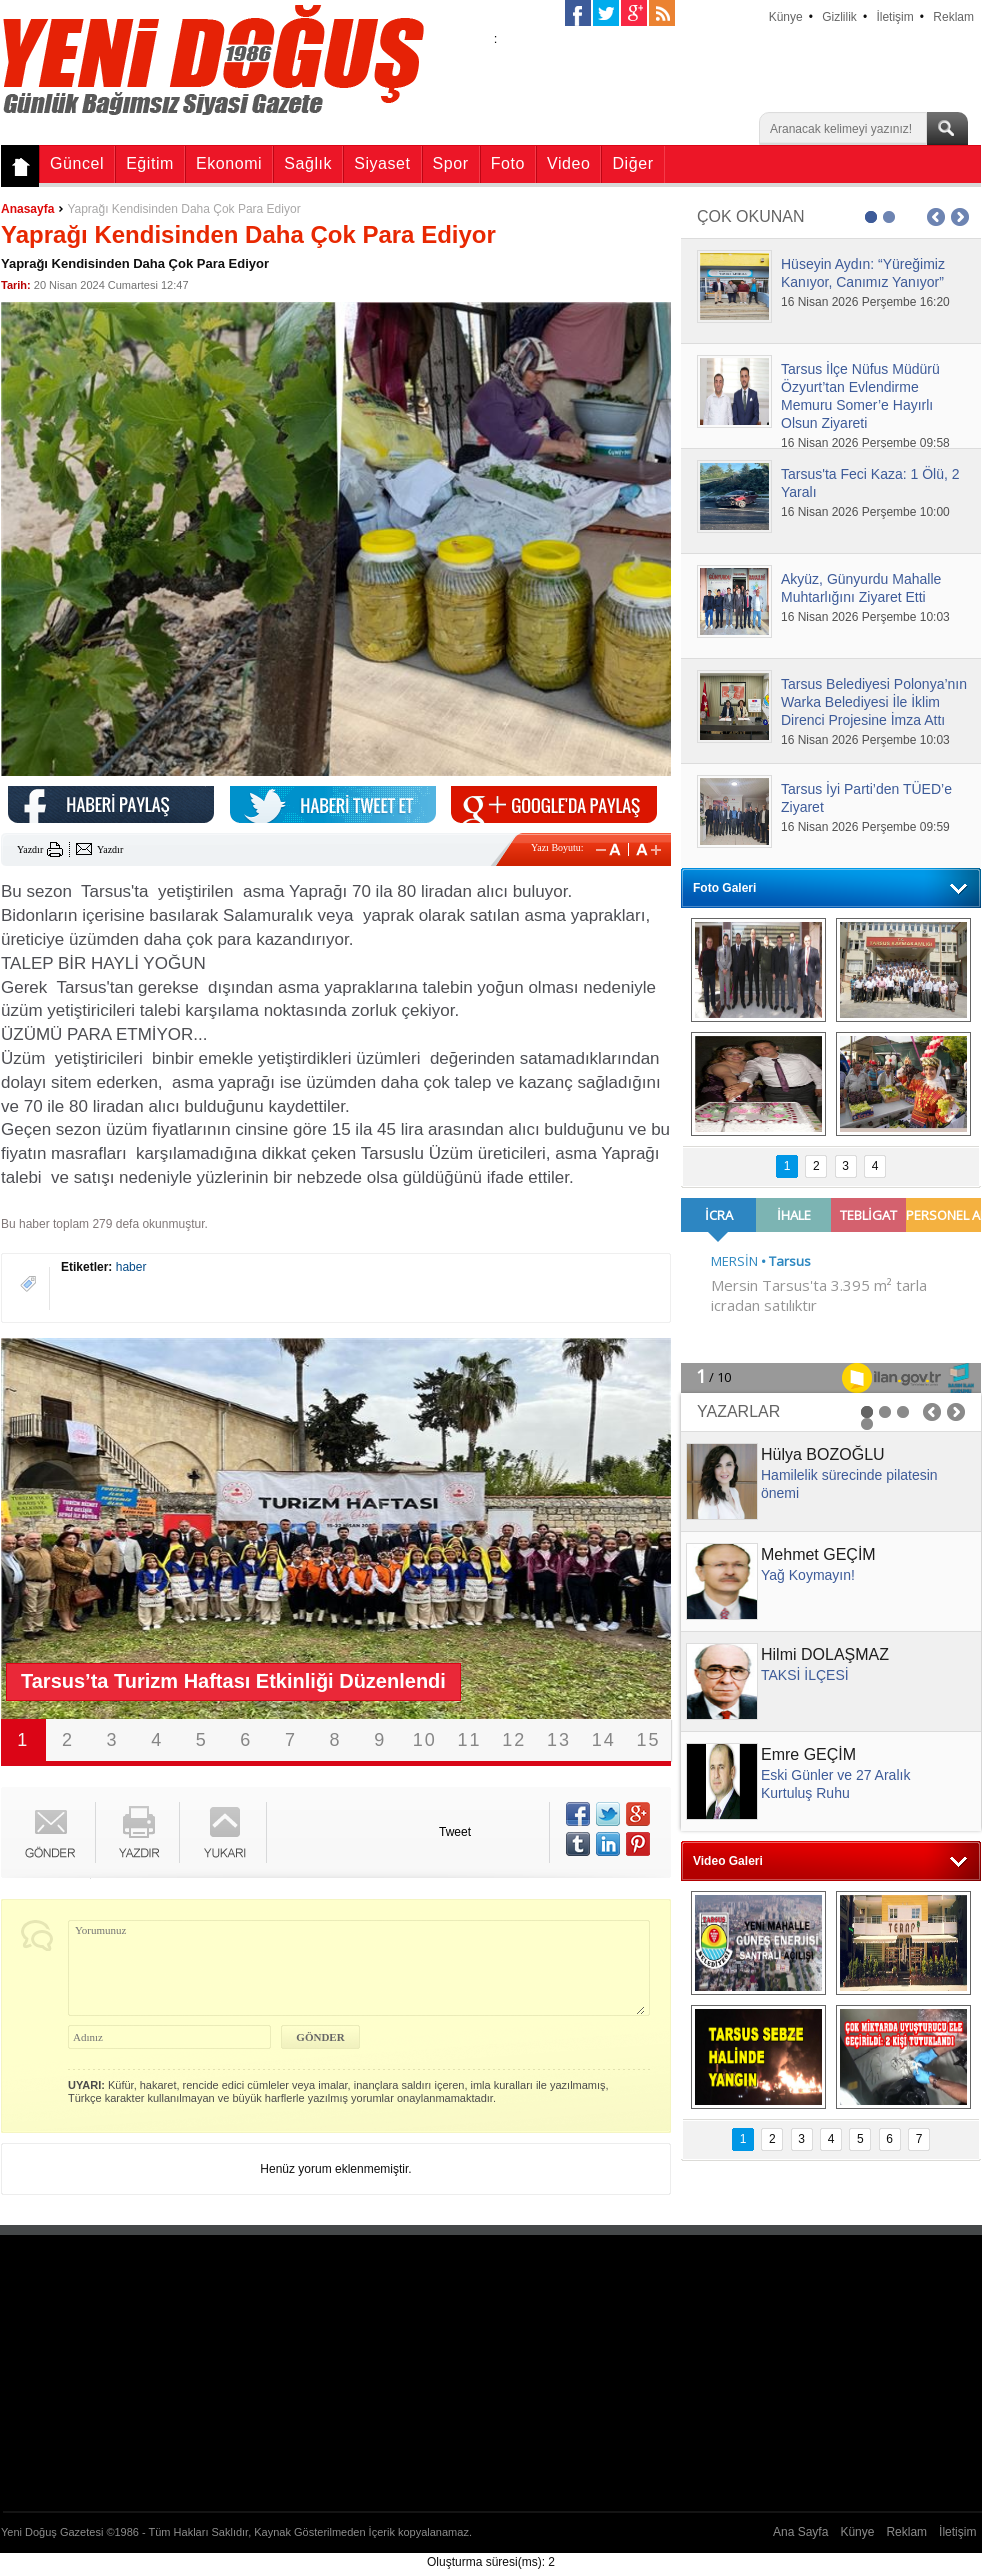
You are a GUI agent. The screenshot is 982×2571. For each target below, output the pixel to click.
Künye (786, 17)
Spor (451, 163)
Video (568, 163)
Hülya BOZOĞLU (823, 1454)
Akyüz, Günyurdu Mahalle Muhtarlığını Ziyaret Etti (861, 588)
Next (631, 1529)
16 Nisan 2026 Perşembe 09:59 (865, 827)
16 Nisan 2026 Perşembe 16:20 (865, 302)
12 (514, 1740)
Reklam (953, 17)
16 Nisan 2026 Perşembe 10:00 (865, 512)
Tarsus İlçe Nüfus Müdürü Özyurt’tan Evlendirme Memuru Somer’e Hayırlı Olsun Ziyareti (860, 396)
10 (425, 1740)
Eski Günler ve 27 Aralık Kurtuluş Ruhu (835, 1784)
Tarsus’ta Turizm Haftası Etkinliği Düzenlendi (233, 1681)
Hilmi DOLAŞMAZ (825, 1654)
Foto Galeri (724, 888)
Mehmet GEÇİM (818, 1554)
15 (649, 1740)
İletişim (894, 17)
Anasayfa (27, 209)
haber (131, 1267)
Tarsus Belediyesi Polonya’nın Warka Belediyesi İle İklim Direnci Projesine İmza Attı (874, 702)
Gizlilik (839, 17)
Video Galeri (728, 1861)
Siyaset (382, 163)
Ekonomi (229, 163)
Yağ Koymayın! (808, 1575)
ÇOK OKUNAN (751, 216)
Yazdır (30, 849)
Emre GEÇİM (808, 1754)
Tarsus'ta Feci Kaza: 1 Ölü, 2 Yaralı (870, 483)
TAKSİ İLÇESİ (805, 1675)
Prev (41, 1529)
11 (470, 1740)
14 (604, 1740)
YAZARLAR (738, 1411)
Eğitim (150, 163)
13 (559, 1740)
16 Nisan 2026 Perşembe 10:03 (865, 617)
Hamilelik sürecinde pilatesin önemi (849, 1484)
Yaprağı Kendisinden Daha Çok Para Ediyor (183, 209)
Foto (508, 163)
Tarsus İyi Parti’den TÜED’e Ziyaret (866, 798)
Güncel (77, 163)
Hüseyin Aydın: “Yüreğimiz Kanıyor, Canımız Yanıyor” (863, 273)
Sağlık (308, 163)
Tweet (455, 1832)
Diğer (632, 163)
